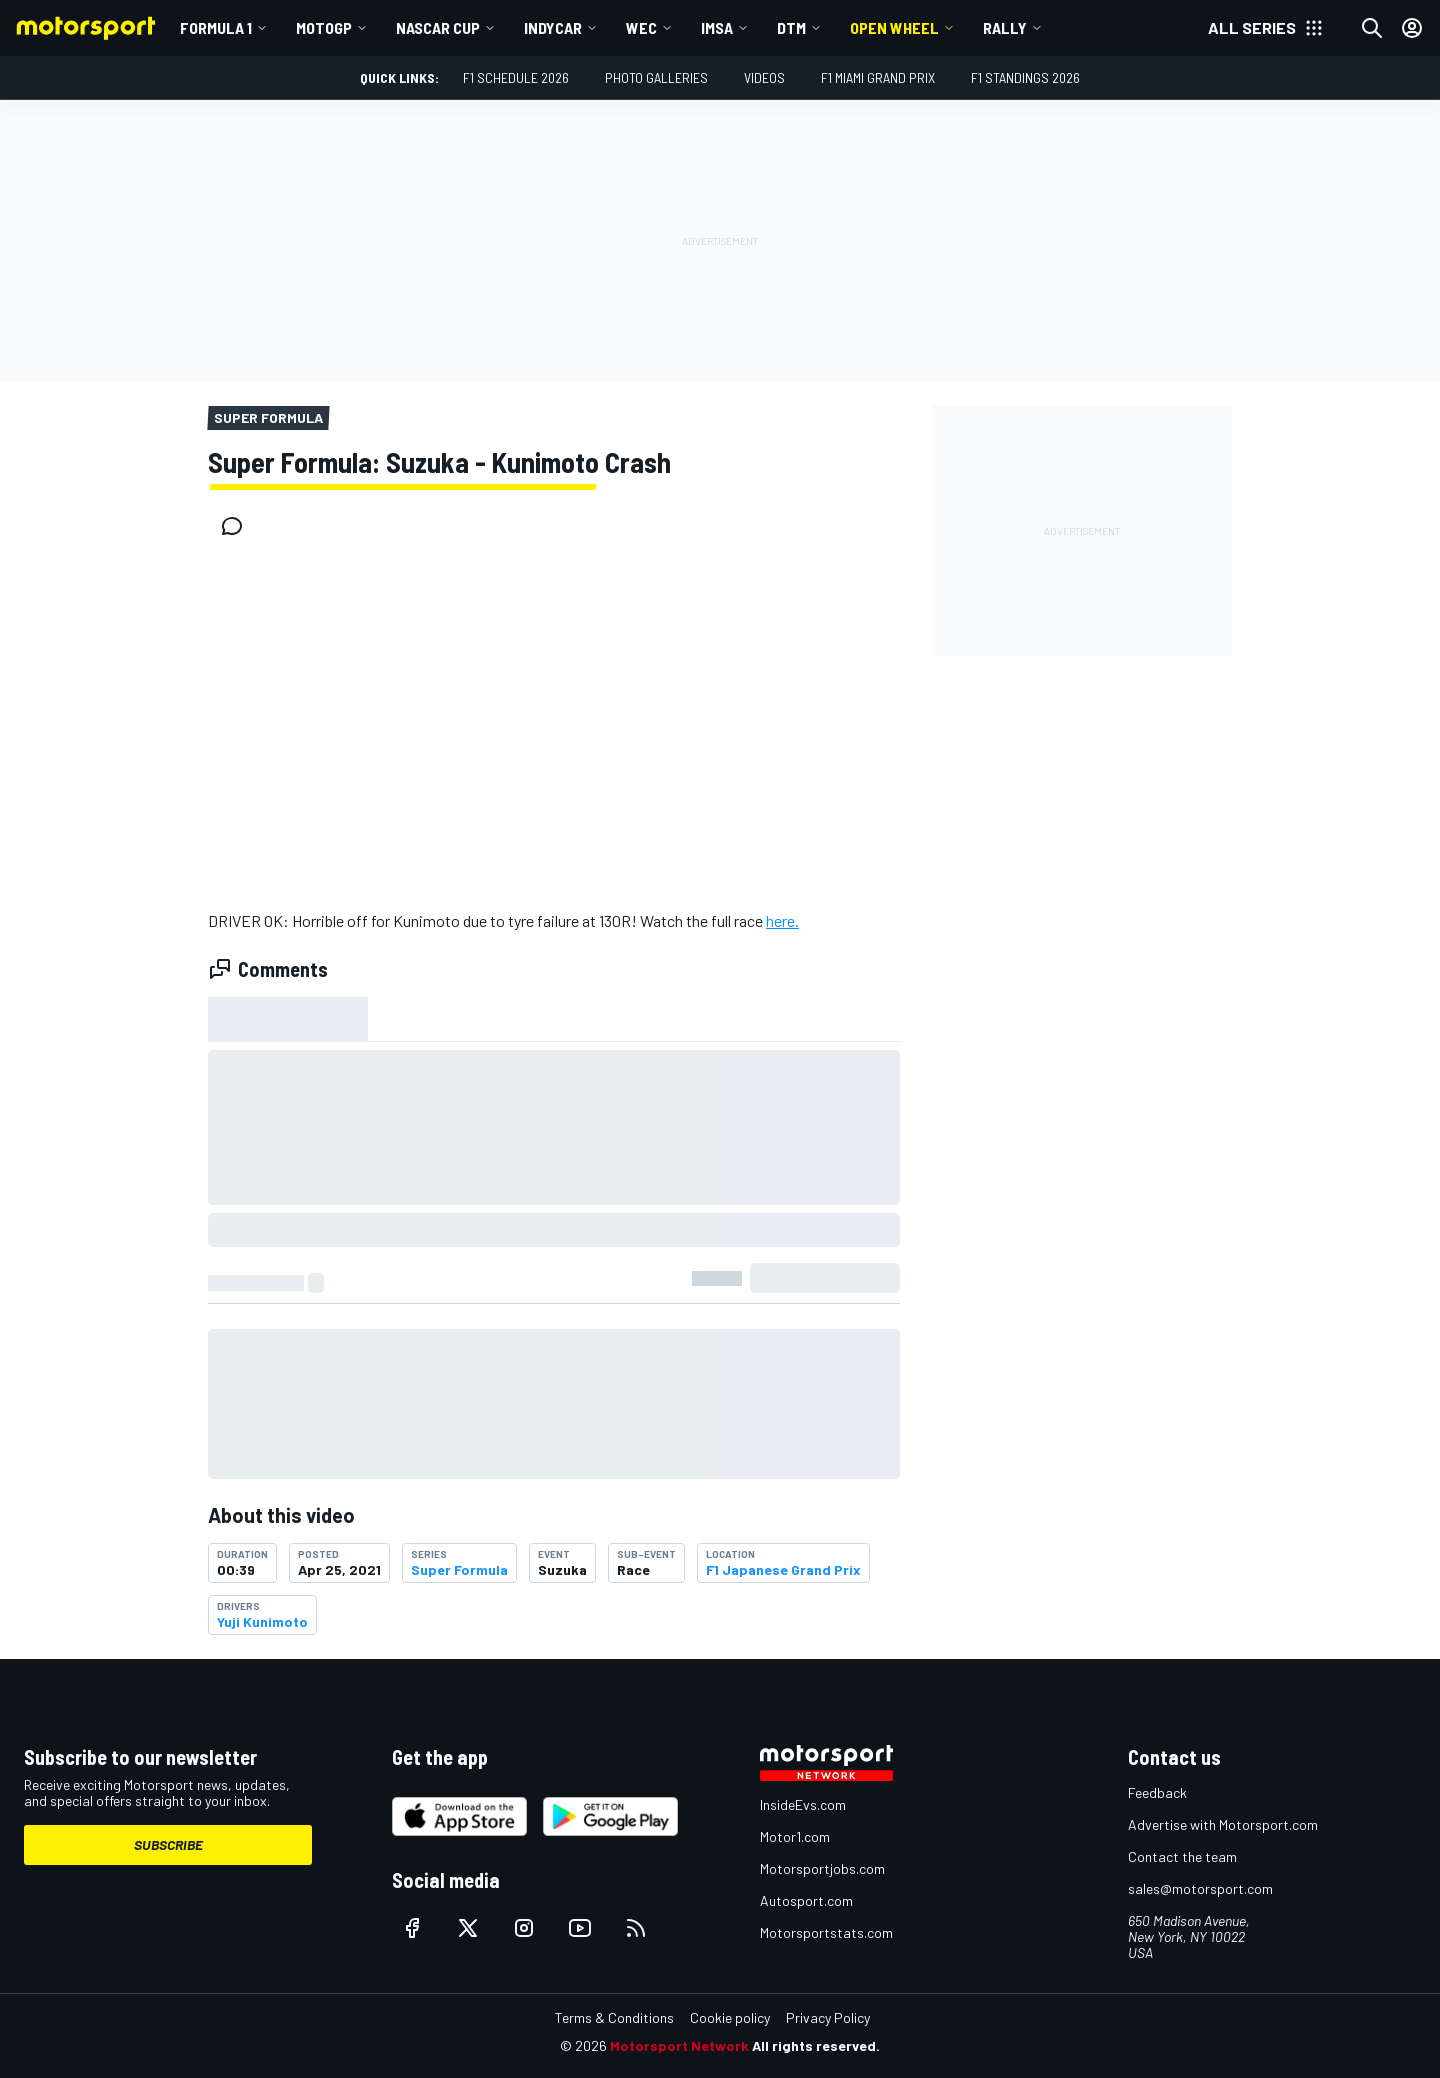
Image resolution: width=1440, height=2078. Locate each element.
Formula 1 (216, 27)
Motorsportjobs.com (822, 1868)
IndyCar (553, 27)
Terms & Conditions (614, 2017)
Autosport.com (806, 1900)
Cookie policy (730, 2017)
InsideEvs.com (803, 1804)
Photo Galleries (656, 77)
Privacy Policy (828, 2017)
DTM (791, 27)
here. (782, 920)
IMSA (717, 27)
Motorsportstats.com (826, 1932)
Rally (1005, 27)
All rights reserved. (816, 2045)
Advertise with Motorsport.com (1223, 1824)
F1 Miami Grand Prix (878, 77)
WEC (641, 27)
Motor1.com (795, 1836)
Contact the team (1182, 1856)
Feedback (1157, 1792)
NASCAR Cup (438, 27)
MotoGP (324, 27)
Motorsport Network (679, 2045)
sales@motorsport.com (1200, 1888)
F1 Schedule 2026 (516, 77)
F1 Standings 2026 (1025, 77)
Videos (764, 77)
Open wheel (894, 27)
